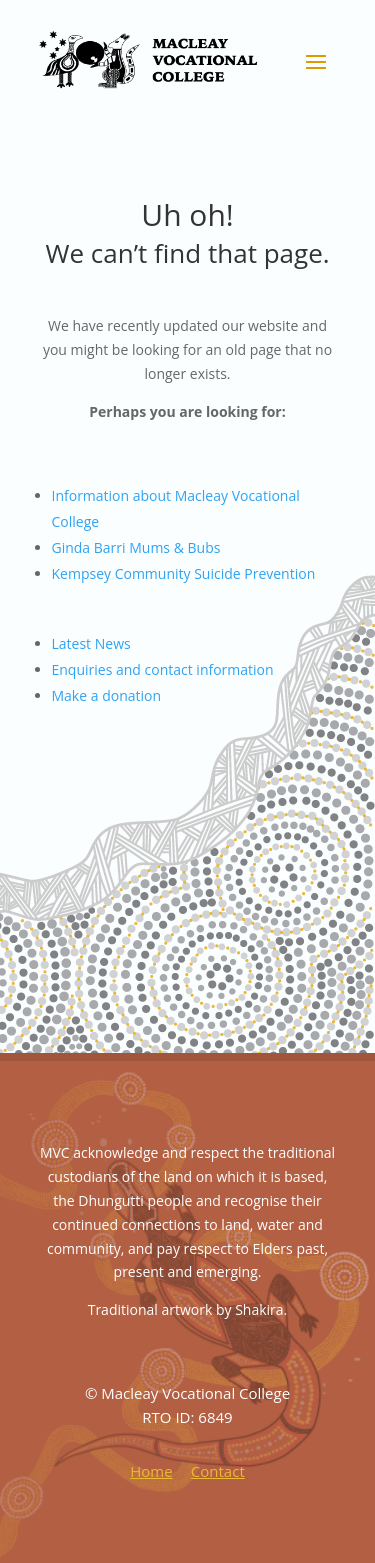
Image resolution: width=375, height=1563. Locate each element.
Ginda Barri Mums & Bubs (136, 547)
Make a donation (107, 695)
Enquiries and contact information (163, 669)
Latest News (91, 643)
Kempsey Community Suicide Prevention (184, 573)
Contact (218, 1471)
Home (151, 1471)
